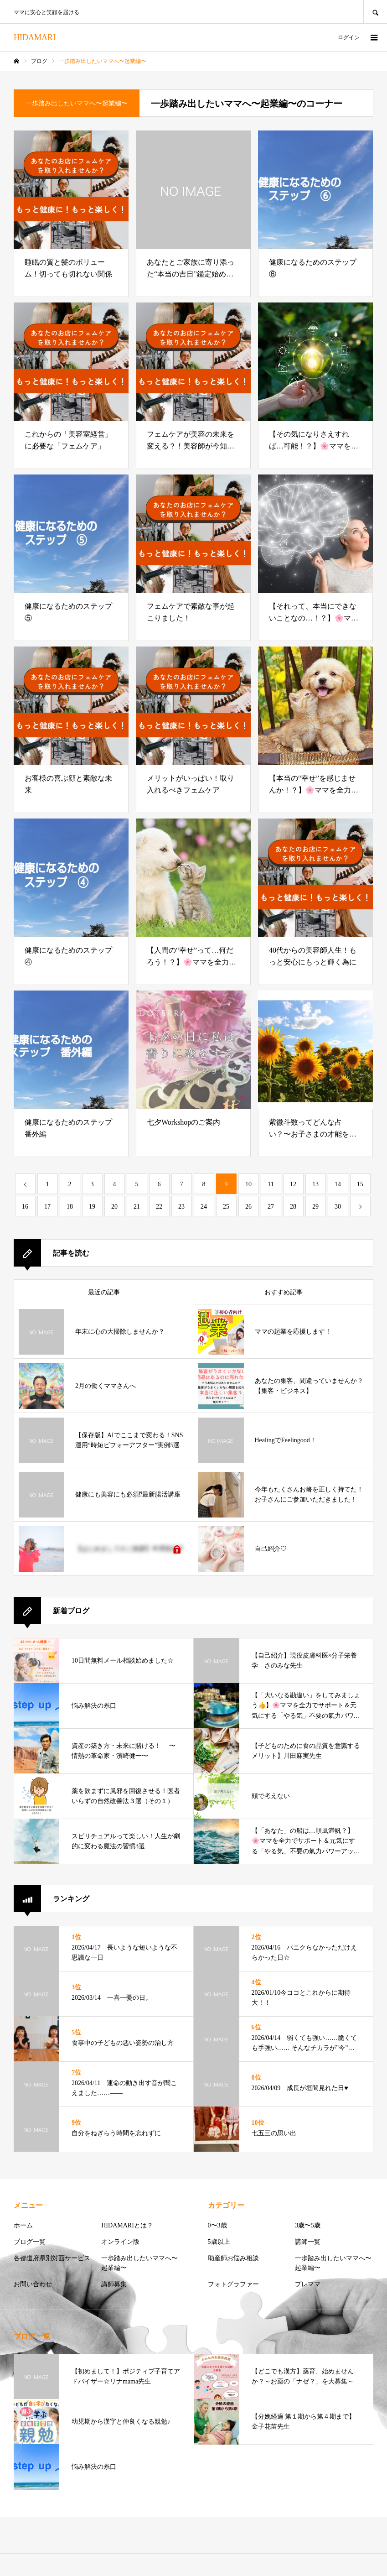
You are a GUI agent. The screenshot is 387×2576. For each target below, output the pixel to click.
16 (25, 1206)
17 (47, 1206)
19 (92, 1206)
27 (271, 1206)
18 (70, 1206)
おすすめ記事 (283, 1292)
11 (270, 1184)
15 (360, 1184)
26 (248, 1206)
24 (204, 1206)
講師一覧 (307, 2241)
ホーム (23, 2225)
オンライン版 (120, 2241)
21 (137, 1206)
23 (181, 1206)
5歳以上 (219, 2241)
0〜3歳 (217, 2225)
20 (114, 1206)
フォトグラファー (233, 2284)
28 (293, 1206)
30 (338, 1206)
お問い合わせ (33, 2284)
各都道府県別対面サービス (52, 2258)
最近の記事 (104, 1292)
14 (338, 1184)
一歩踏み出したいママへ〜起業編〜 (139, 2263)
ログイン (349, 37)
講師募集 (114, 2284)
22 (159, 1206)
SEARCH (375, 11)
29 (315, 1206)
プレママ (307, 2284)
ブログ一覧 (30, 2241)
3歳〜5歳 (307, 2225)
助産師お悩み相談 (233, 2258)
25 (226, 1206)
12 (293, 1184)
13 (315, 1184)
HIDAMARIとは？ (127, 2225)
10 (248, 1184)
